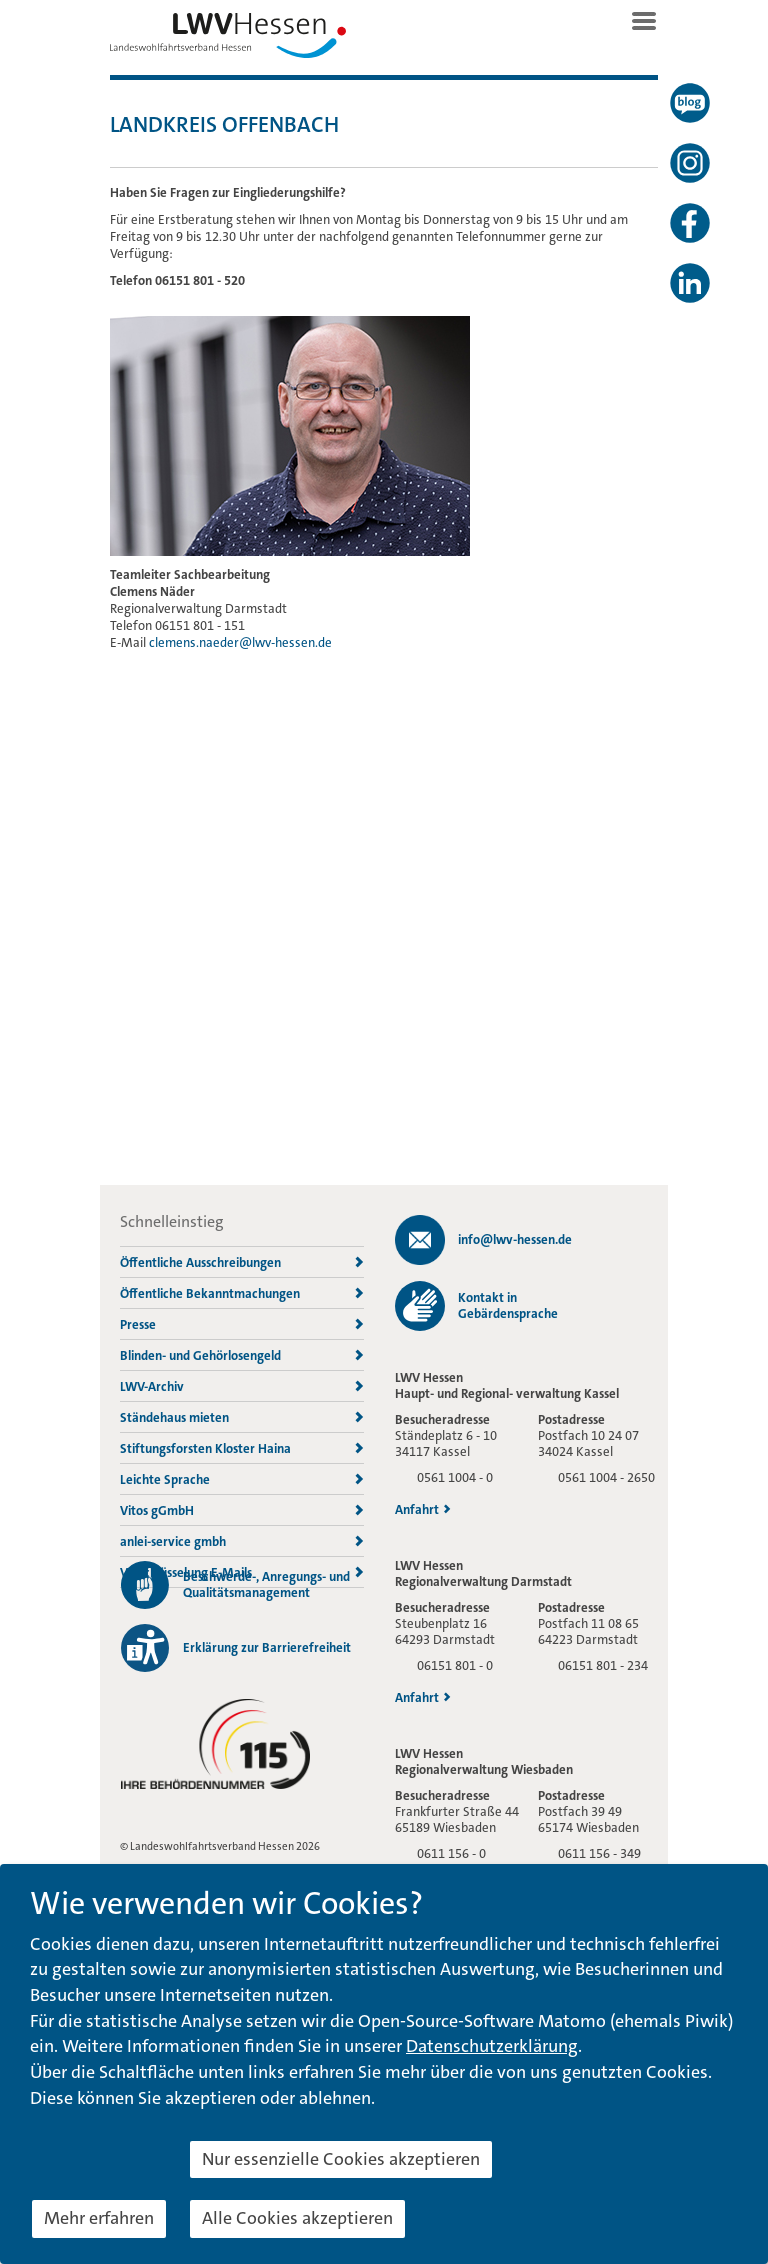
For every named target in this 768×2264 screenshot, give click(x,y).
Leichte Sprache (242, 1479)
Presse (242, 1324)
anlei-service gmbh (242, 1541)
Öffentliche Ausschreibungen (242, 1262)
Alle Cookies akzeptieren (297, 2218)
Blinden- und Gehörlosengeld (242, 1355)
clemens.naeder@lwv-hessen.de (240, 642)
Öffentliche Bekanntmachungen (242, 1293)
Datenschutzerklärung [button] (492, 2046)
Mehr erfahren (99, 2218)
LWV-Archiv (242, 1386)
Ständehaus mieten (242, 1417)
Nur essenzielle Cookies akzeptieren (341, 2159)
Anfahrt (423, 1510)
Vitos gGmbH (242, 1510)
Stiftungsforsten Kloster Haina (242, 1448)
